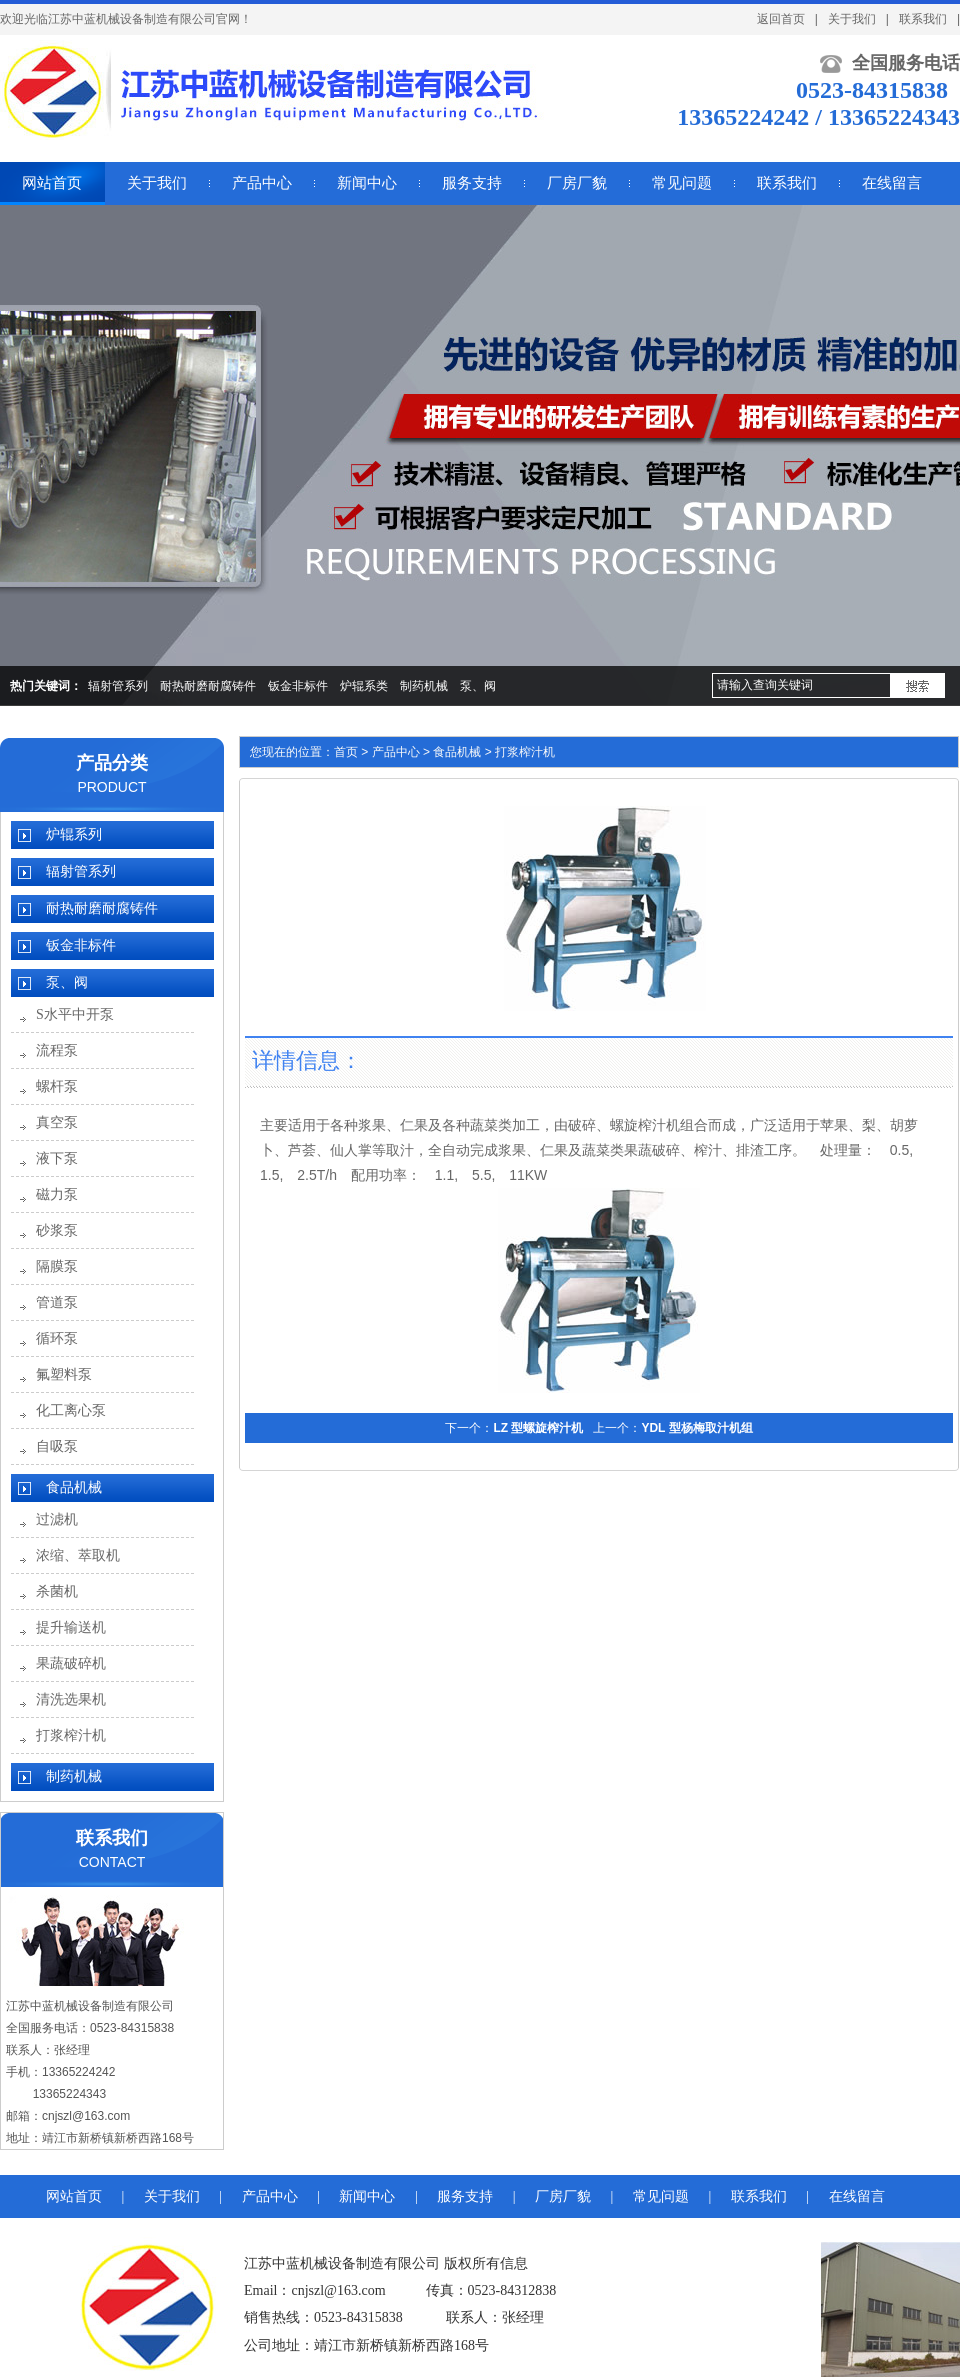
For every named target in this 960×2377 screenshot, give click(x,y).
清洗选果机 (71, 1699)
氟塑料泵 (64, 1374)
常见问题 (661, 2196)
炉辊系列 (74, 834)
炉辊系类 (364, 686)
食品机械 (74, 1487)
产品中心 (396, 752)
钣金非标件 (298, 686)
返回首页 (781, 19)
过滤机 (57, 1519)
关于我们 (852, 19)
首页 (346, 752)
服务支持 (465, 2196)
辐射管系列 (118, 686)
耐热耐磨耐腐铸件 (208, 686)
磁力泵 (57, 1194)
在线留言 (857, 2196)
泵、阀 (478, 686)
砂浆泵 (57, 1230)
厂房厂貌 (563, 2196)
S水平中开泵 (75, 1014)
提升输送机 (71, 1627)
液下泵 (57, 1158)
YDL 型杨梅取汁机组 (696, 1428)
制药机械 (424, 686)
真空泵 (57, 1122)
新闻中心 (367, 2196)
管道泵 (57, 1302)
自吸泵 (57, 1446)
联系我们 (923, 19)
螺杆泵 (57, 1086)
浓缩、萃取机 (78, 1555)
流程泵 (57, 1050)
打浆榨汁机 (71, 1735)
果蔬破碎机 (71, 1663)
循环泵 (57, 1338)
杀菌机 (57, 1591)
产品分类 (112, 763)
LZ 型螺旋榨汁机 (538, 1428)
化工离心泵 (71, 1410)
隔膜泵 (57, 1266)
